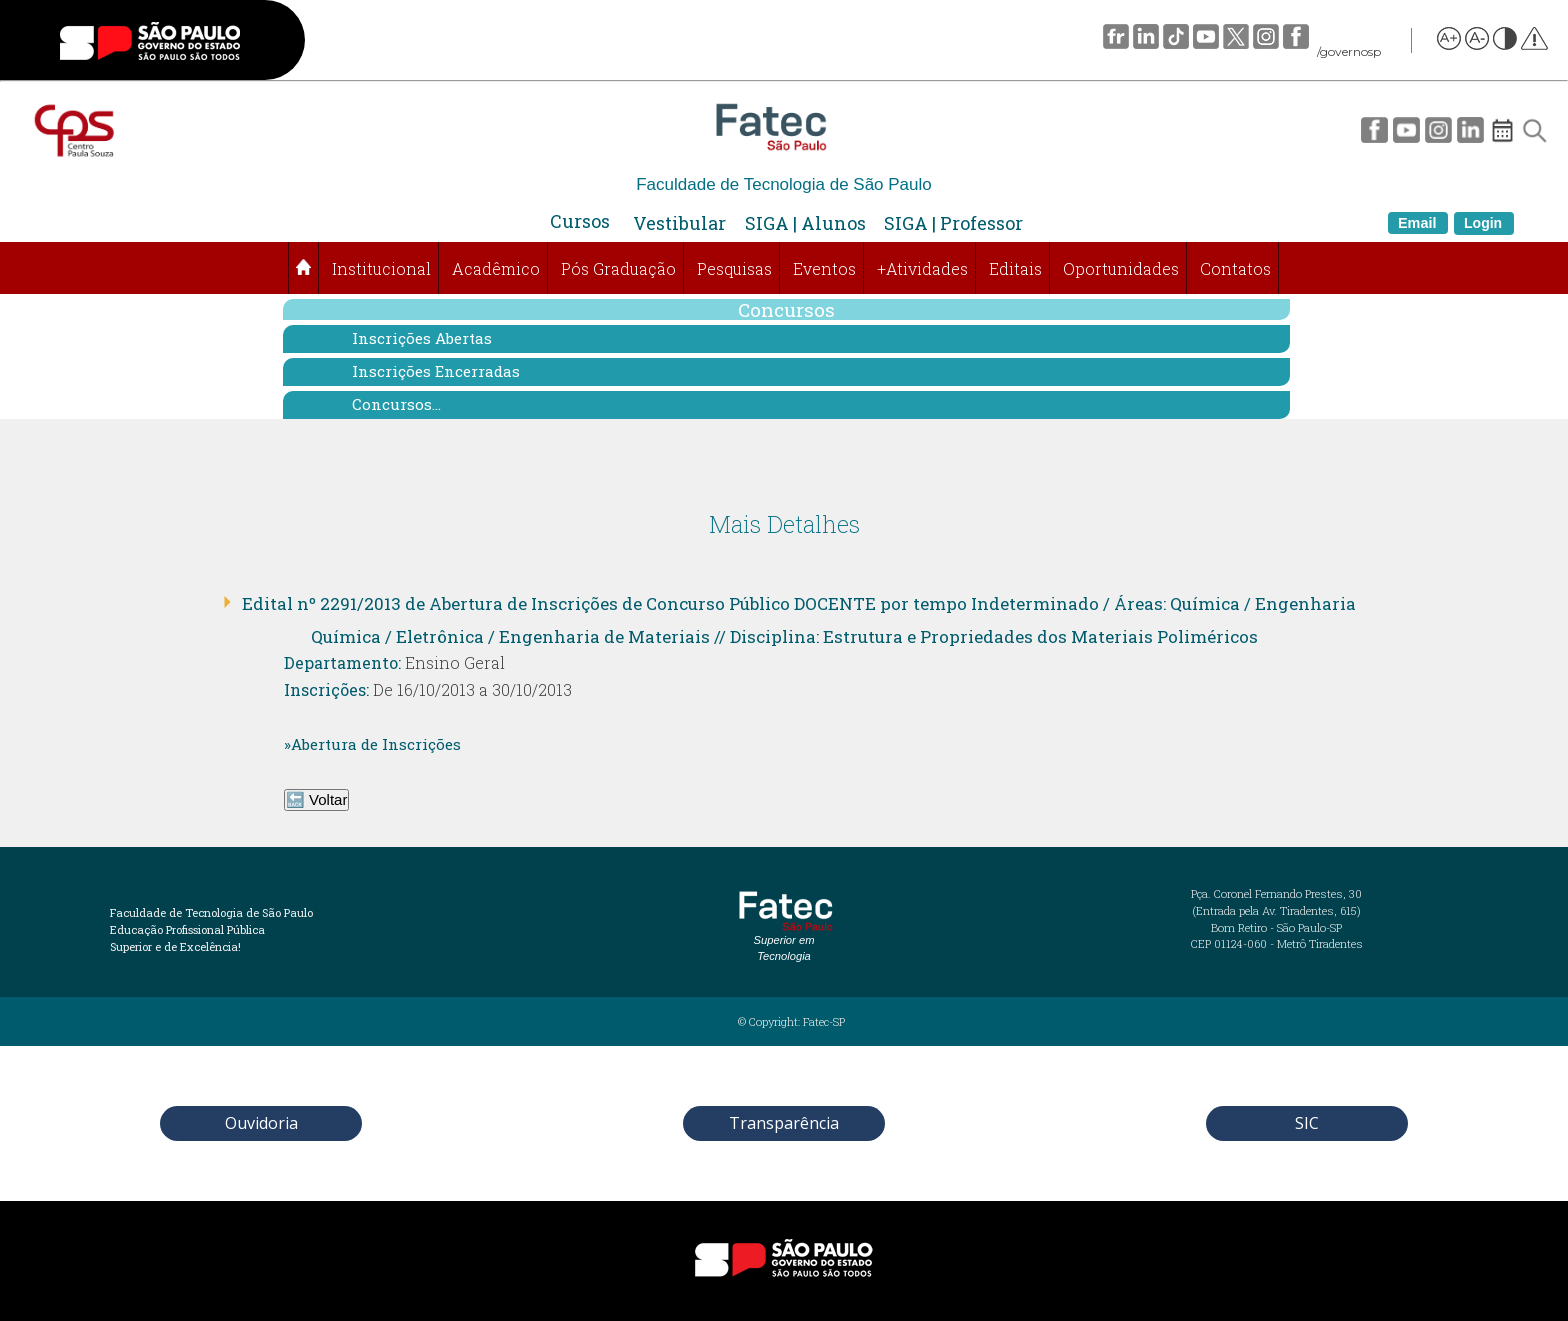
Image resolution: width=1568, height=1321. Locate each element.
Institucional (381, 268)
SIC (1307, 1123)
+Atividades (922, 268)
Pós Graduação (618, 268)
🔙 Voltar (317, 799)
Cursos (580, 221)
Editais (1015, 268)
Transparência (784, 1123)
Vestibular (679, 223)
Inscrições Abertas (422, 338)
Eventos (824, 268)
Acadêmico (496, 268)
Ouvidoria (261, 1123)
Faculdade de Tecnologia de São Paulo (784, 184)
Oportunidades (1121, 268)
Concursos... (396, 404)
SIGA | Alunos (805, 223)
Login (1483, 223)
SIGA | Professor (953, 223)
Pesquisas (734, 268)
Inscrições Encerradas (436, 371)
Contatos (1235, 268)
